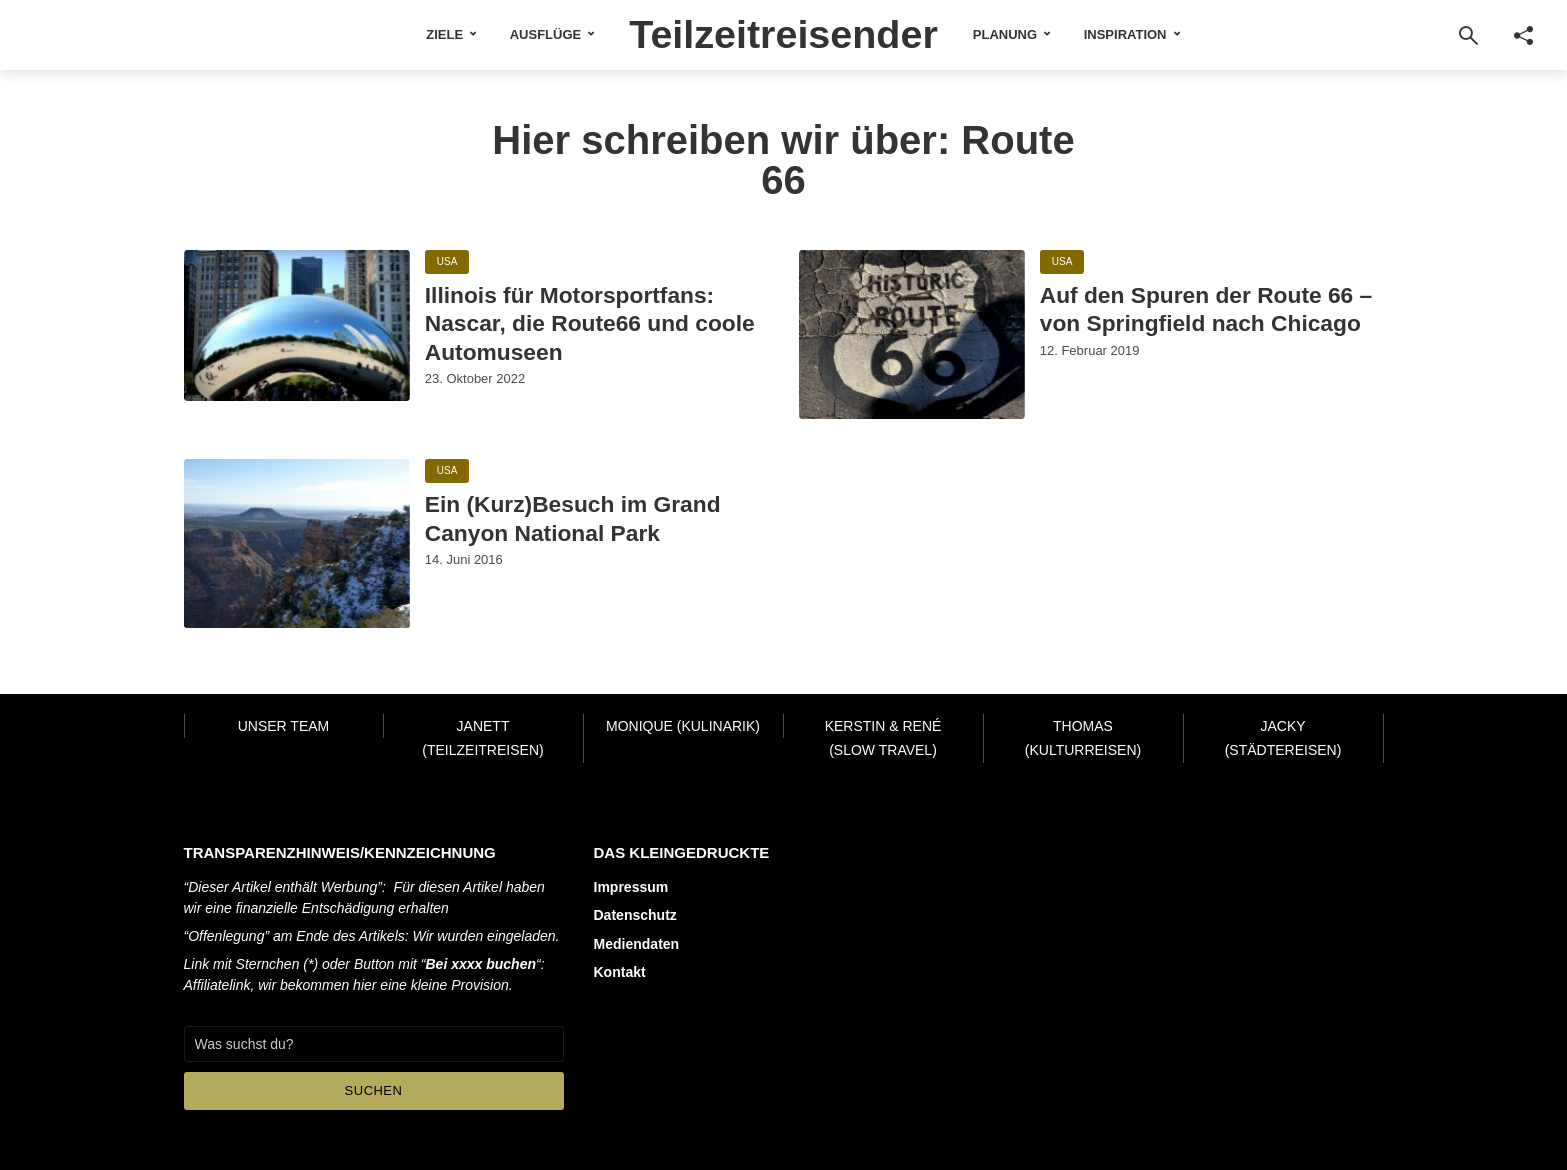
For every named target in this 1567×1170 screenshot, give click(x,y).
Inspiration (1127, 34)
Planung (1007, 34)
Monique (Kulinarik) (683, 726)
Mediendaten (637, 943)
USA (447, 262)
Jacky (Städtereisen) (1283, 738)
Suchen (374, 1090)
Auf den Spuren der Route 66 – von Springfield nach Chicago (1208, 309)
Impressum (631, 887)
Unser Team (284, 726)
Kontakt (620, 971)
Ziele (442, 34)
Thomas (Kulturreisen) (1083, 738)
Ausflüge (544, 34)
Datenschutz (635, 915)
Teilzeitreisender (783, 34)
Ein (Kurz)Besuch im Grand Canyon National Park (574, 518)
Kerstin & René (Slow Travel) (883, 738)
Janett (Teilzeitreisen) (482, 738)
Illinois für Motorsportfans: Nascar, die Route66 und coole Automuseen (592, 324)
